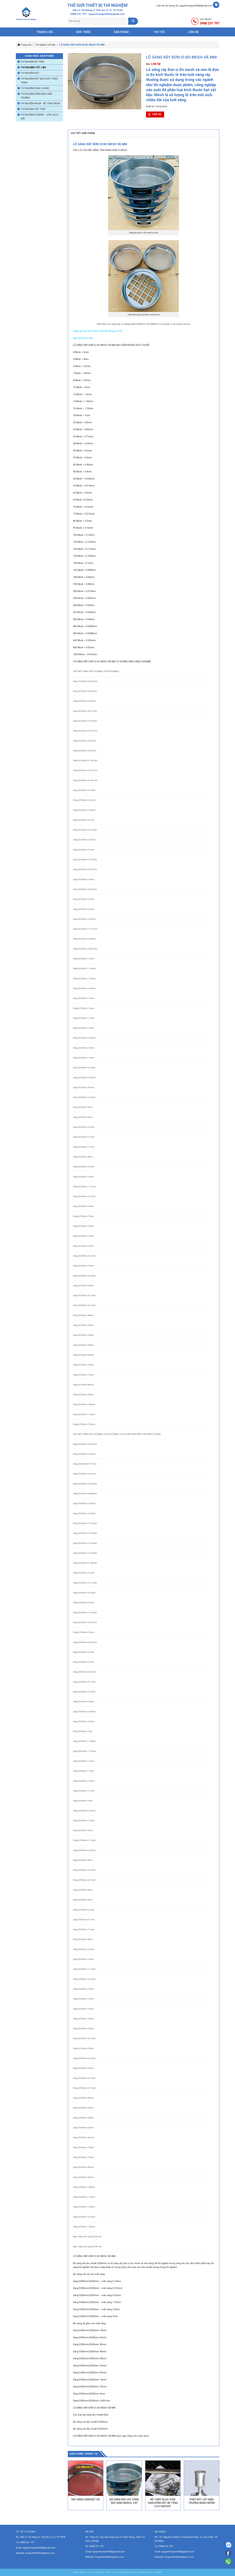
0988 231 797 (78, 14)
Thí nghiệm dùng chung (35, 88)
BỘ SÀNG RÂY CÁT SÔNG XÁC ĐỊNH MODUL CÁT (124, 2500)
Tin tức (159, 32)
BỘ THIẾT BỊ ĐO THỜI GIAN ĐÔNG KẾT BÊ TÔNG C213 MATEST (163, 2502)
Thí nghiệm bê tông (32, 61)
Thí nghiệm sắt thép (33, 109)
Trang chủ (44, 32)
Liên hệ (193, 32)
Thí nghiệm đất (30, 73)
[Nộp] (133, 21)
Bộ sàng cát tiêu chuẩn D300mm (90, 2421)
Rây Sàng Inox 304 (83, 337)
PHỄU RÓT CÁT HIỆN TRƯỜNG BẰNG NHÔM (201, 2500)
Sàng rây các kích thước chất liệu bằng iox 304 (97, 330)
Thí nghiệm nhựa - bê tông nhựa (40, 103)
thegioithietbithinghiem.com (40, 2552)
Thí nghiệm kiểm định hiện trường (36, 95)
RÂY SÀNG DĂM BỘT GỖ (85, 2498)
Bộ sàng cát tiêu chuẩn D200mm (90, 2428)
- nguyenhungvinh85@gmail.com (106, 14)
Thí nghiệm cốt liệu (45, 44)
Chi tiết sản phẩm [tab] (80, 133)
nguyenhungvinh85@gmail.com (195, 5)
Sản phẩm (122, 32)
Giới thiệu (83, 32)
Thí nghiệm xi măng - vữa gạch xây (39, 116)
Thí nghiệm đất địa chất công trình (39, 80)
